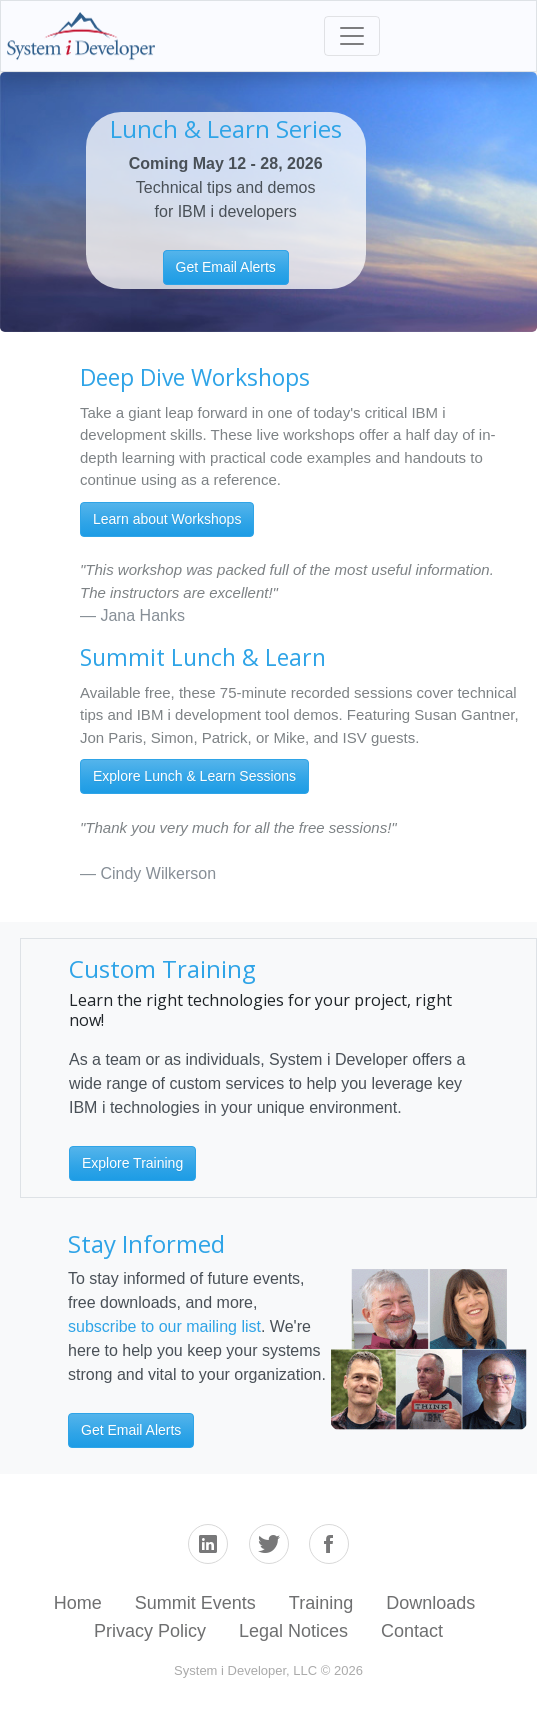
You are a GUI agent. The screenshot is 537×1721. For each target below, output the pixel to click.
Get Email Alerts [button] (226, 267)
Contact (412, 1631)
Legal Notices (293, 1631)
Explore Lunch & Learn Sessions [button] (194, 776)
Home (78, 1603)
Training (321, 1603)
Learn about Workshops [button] (167, 519)
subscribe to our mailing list (164, 1326)
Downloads (430, 1603)
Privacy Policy (150, 1631)
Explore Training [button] (132, 1163)
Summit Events (195, 1603)
